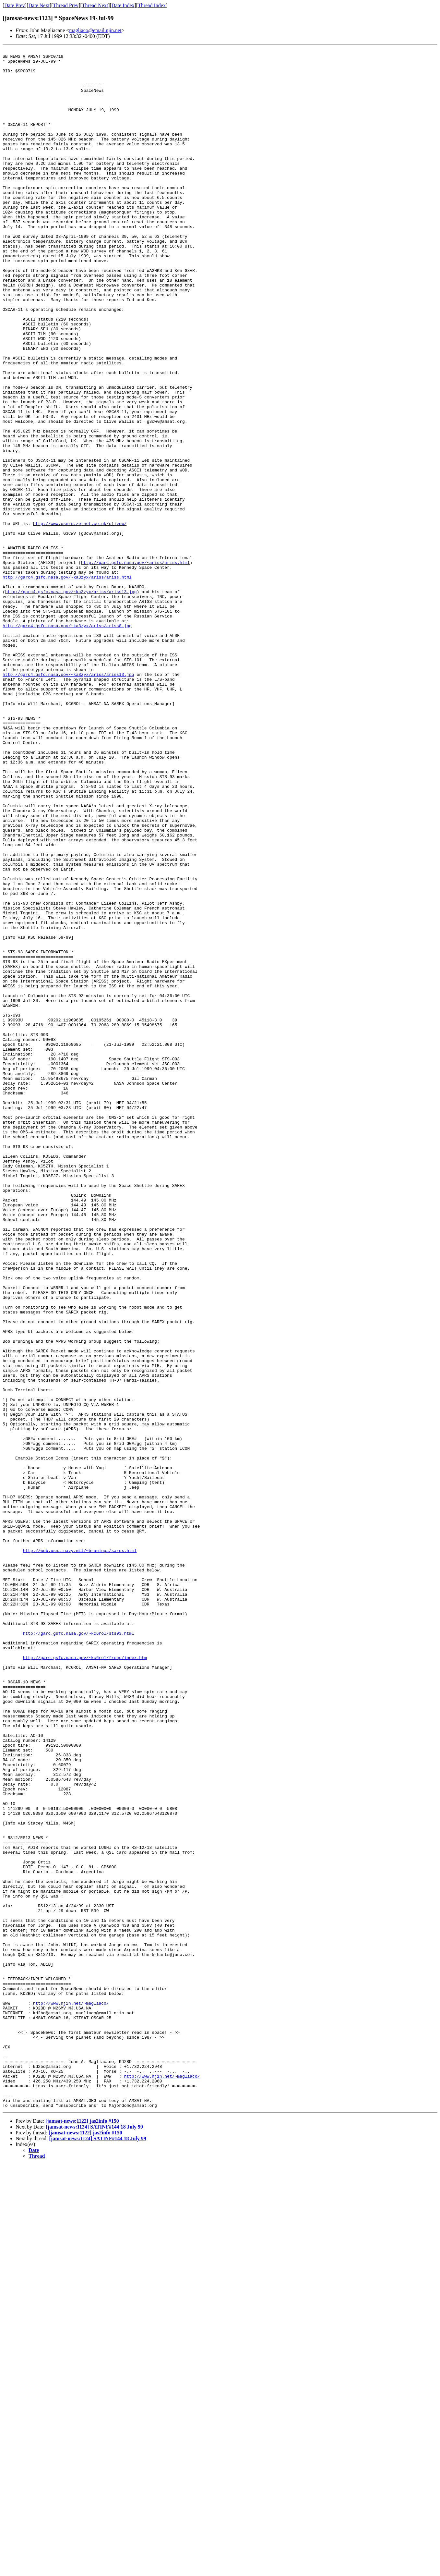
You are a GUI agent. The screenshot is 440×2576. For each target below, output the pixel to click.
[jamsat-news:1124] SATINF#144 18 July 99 (94, 2538)
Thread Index (152, 5)
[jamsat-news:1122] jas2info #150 (82, 2532)
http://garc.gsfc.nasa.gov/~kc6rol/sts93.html (78, 1950)
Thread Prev (65, 5)
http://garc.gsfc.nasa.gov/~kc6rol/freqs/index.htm (85, 1980)
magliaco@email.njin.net (95, 30)
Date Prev (14, 5)
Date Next (39, 5)
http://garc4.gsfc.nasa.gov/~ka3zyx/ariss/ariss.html (67, 683)
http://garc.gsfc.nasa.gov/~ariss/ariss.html (135, 665)
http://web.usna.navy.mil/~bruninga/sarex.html (80, 1851)
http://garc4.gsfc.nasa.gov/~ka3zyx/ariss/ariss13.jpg (71, 700)
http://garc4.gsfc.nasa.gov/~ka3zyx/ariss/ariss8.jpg (67, 741)
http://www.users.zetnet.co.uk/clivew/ (80, 619)
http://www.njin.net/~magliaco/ (71, 2394)
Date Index (123, 5)
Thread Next (95, 5)
